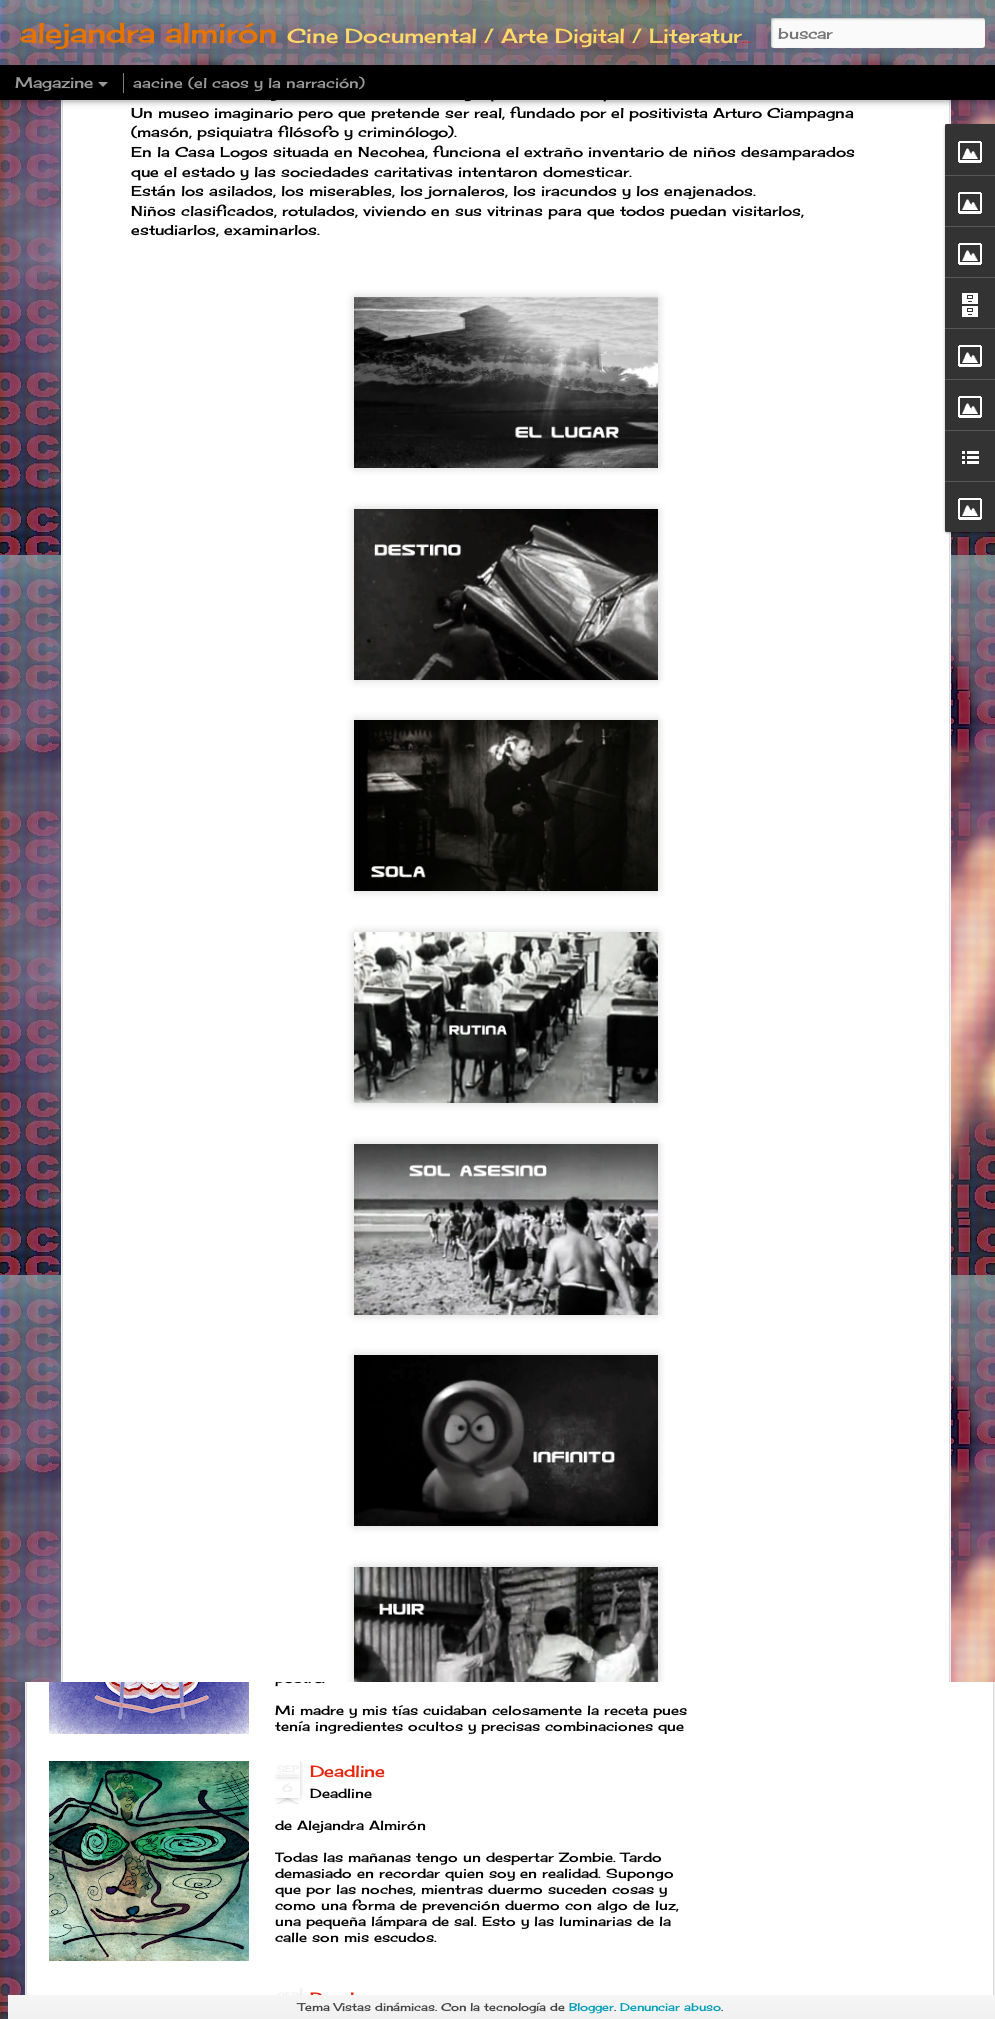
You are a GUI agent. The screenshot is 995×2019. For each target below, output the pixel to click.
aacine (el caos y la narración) (249, 82)
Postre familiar (374, 1544)
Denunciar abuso (670, 2007)
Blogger (591, 2007)
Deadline (347, 1771)
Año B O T (355, 1317)
